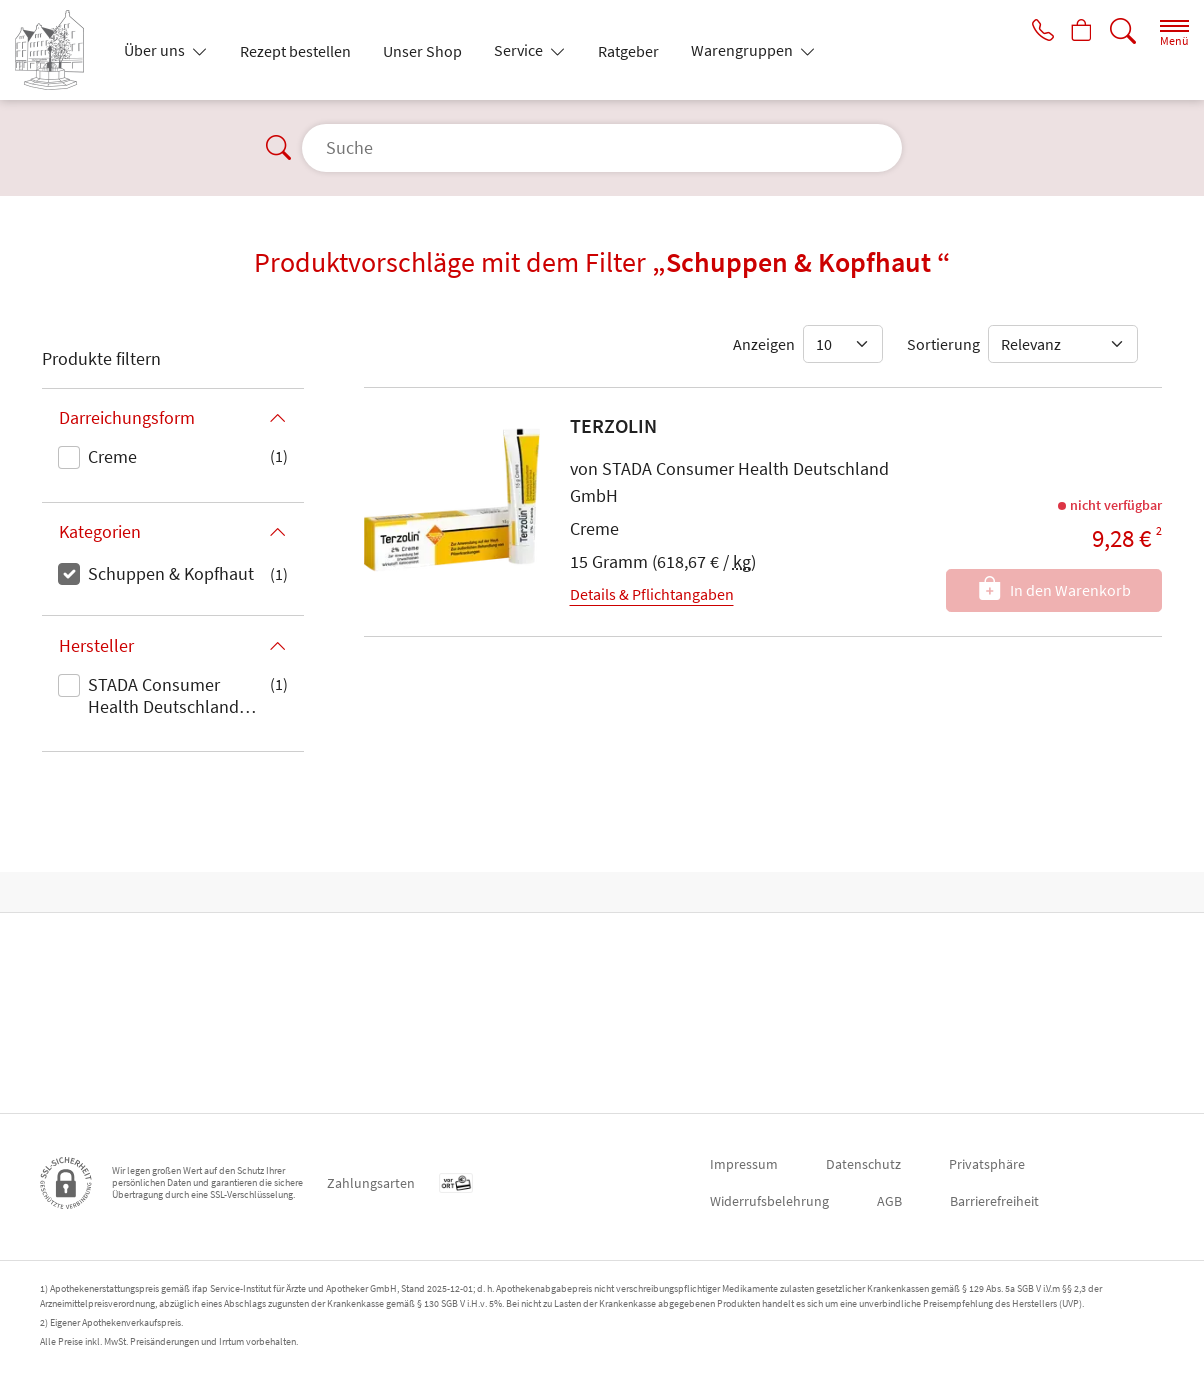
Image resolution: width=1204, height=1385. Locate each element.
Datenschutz (863, 1164)
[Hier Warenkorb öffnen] (1079, 32)
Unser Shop (422, 51)
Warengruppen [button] (743, 50)
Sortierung (943, 344)
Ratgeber (628, 51)
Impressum (744, 1164)
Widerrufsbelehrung (769, 1201)
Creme (112, 456)
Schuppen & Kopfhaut (171, 573)
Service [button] (520, 50)
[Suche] (1123, 31)
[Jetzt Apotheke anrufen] (1036, 32)
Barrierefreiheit (994, 1201)
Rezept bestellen (295, 51)
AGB (889, 1201)
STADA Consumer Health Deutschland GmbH (163, 697)
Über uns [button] (156, 50)
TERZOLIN (613, 425)
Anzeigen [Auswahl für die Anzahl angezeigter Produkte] (764, 344)
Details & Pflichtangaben (652, 594)
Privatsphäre (987, 1164)
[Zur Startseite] (57, 50)
